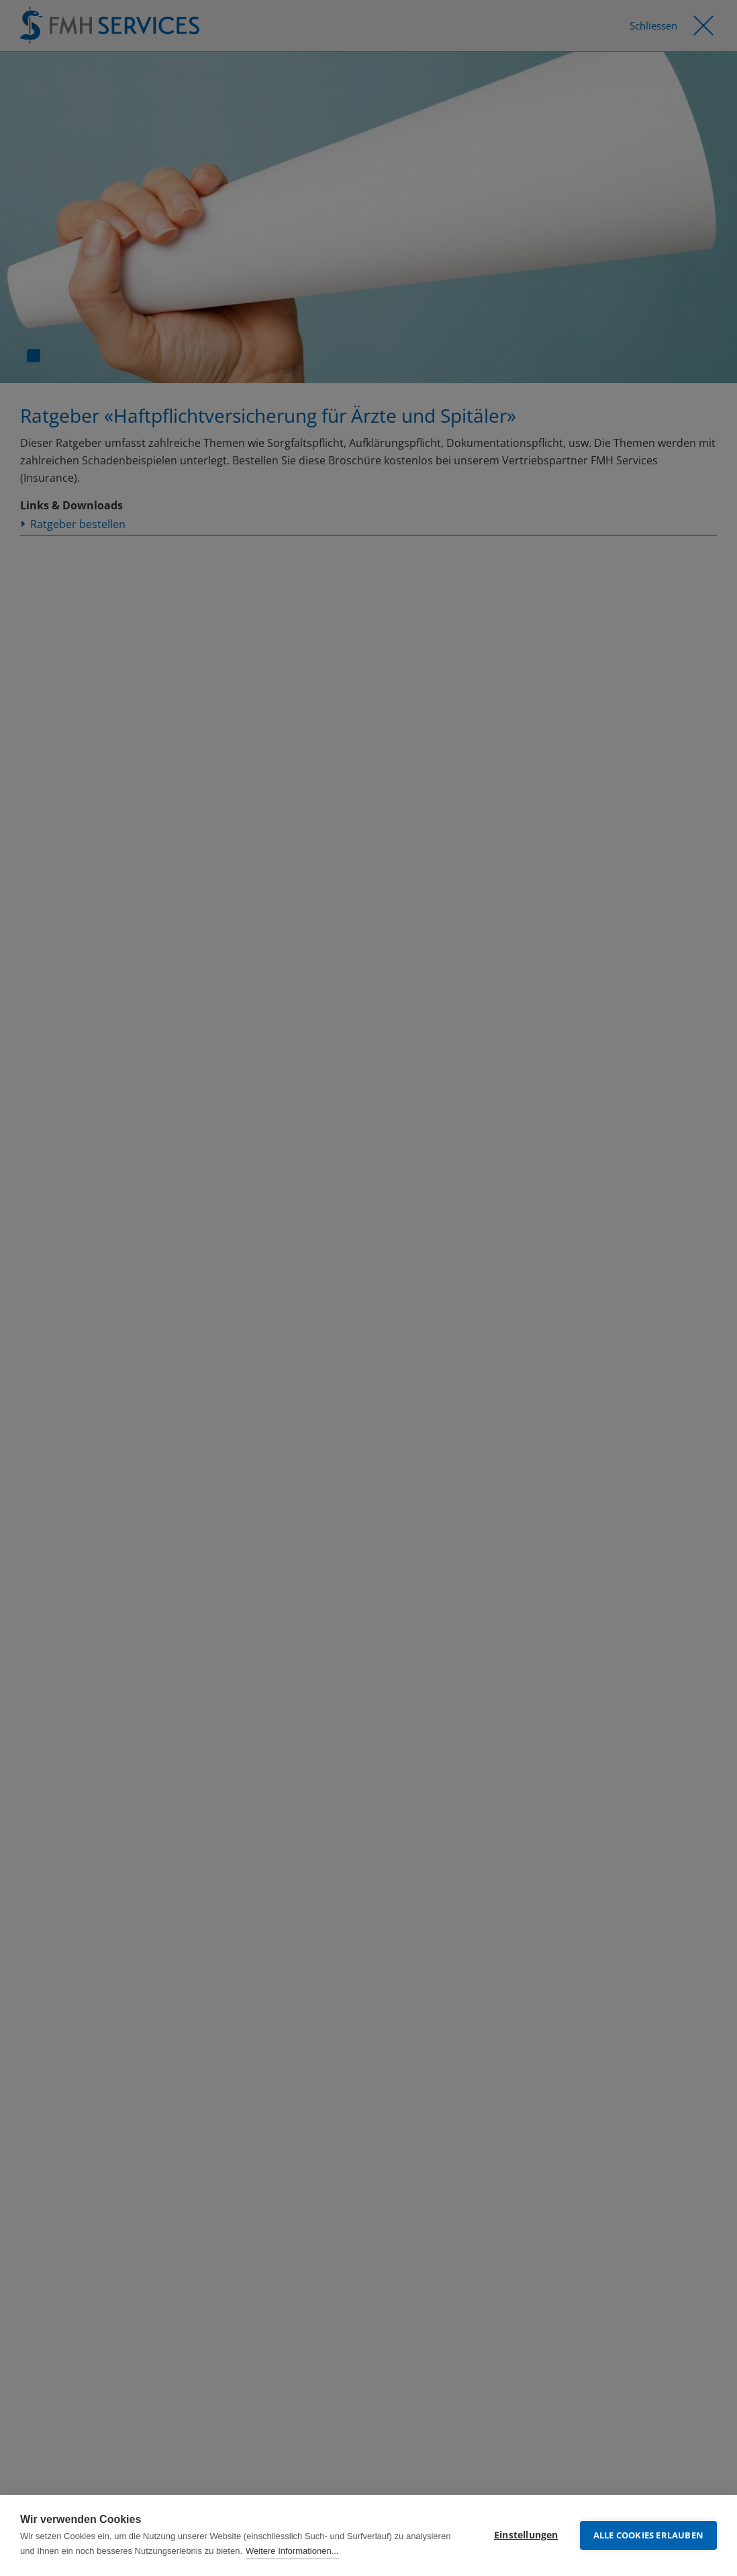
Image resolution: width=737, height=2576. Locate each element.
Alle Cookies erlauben (648, 2535)
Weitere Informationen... (292, 2551)
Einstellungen (526, 2535)
